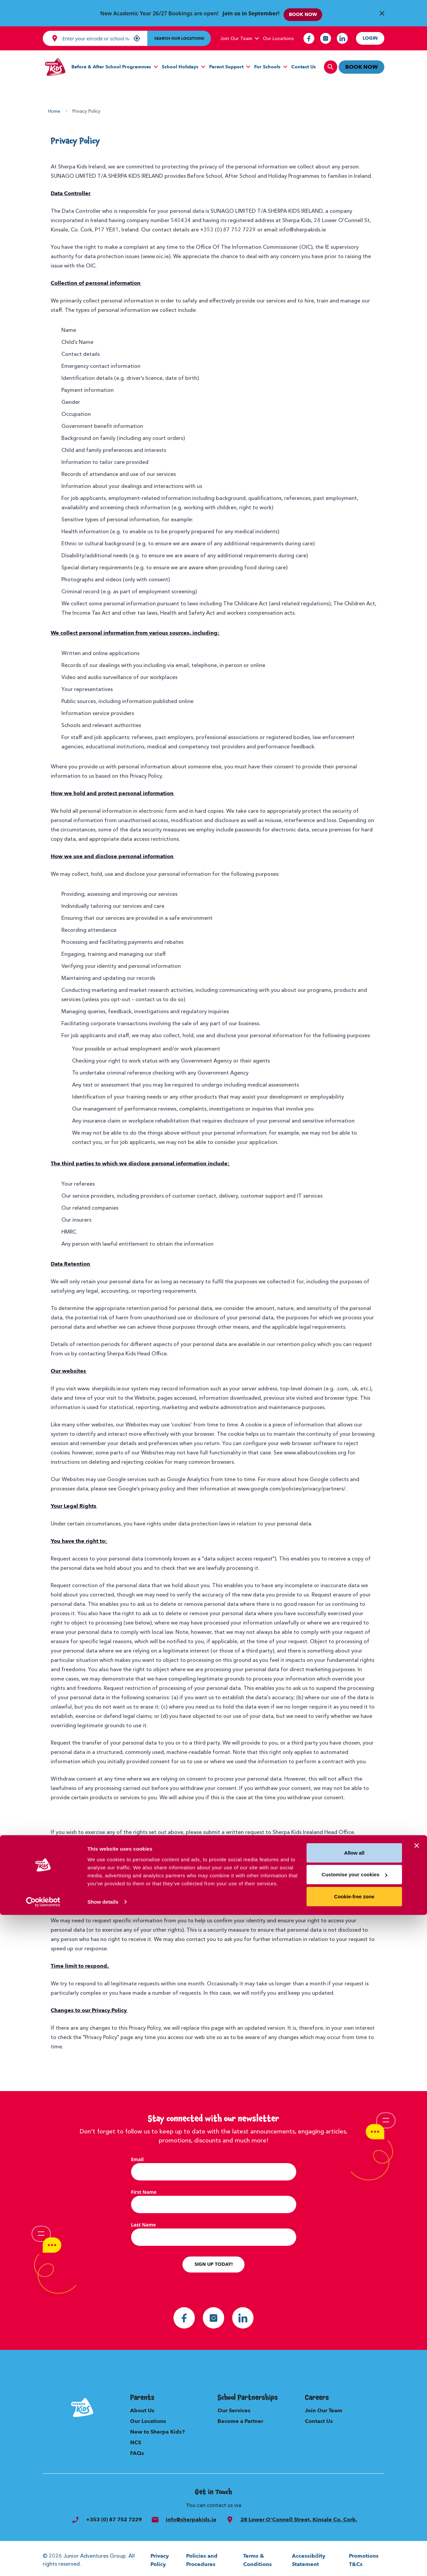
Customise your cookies (354, 2535)
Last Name (143, 2221)
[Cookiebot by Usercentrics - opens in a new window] (43, 2563)
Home (54, 108)
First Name (144, 2189)
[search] (326, 64)
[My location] (137, 35)
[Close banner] (416, 2506)
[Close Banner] (382, 11)
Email (137, 2156)
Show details (102, 2563)
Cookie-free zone (354, 2557)
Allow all (354, 2514)
